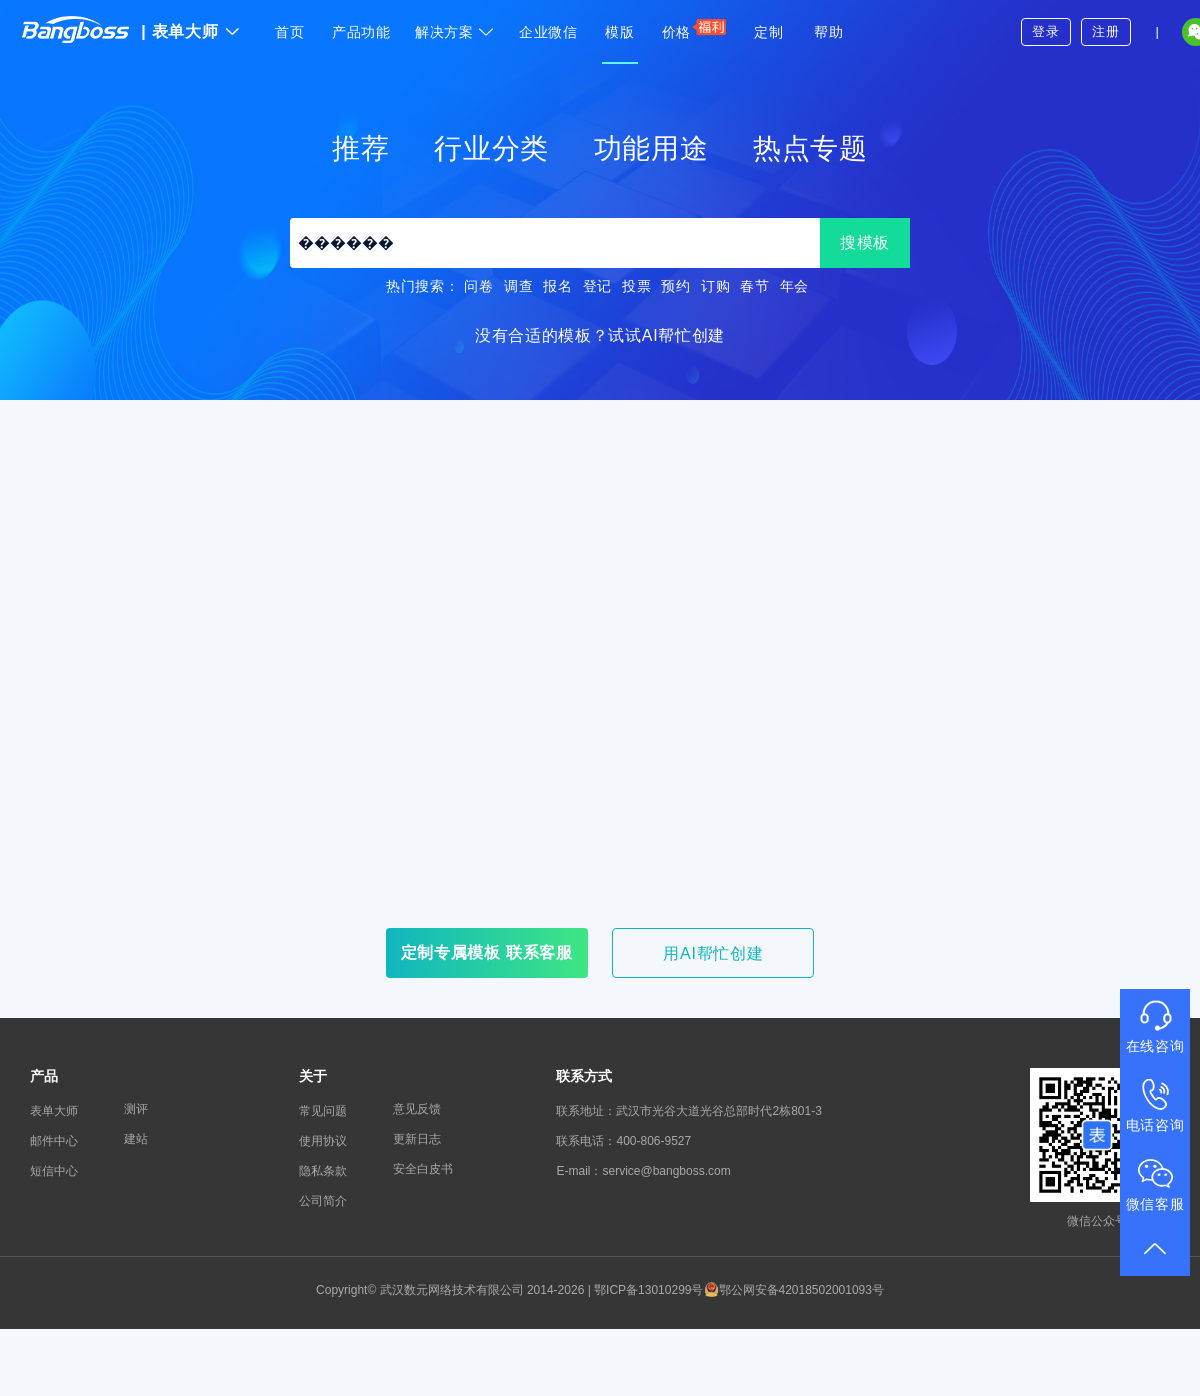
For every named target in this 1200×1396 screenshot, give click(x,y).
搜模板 (865, 242)
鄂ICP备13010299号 (648, 1290)
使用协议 (323, 1141)
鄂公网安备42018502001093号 (794, 1290)
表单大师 (190, 31)
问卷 (478, 286)
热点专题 (810, 148)
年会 (794, 286)
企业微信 (548, 32)
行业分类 (491, 148)
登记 (597, 286)
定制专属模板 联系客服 (487, 952)
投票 (636, 286)
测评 (136, 1109)
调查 (518, 286)
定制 (768, 32)
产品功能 (361, 32)
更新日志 (417, 1139)
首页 (289, 32)
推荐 (360, 148)
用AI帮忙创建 (713, 953)
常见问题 (323, 1111)
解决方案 (455, 32)
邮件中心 (54, 1141)
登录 (1045, 31)
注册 (1105, 31)
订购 (715, 286)
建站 (136, 1139)
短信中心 (54, 1171)
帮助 (828, 32)
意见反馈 (417, 1109)
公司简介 (323, 1201)
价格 (694, 28)
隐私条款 (323, 1171)
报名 (557, 286)
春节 (754, 286)
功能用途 (651, 148)
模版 (619, 32)
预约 (675, 286)
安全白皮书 (423, 1169)
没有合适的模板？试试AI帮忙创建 (600, 335)
